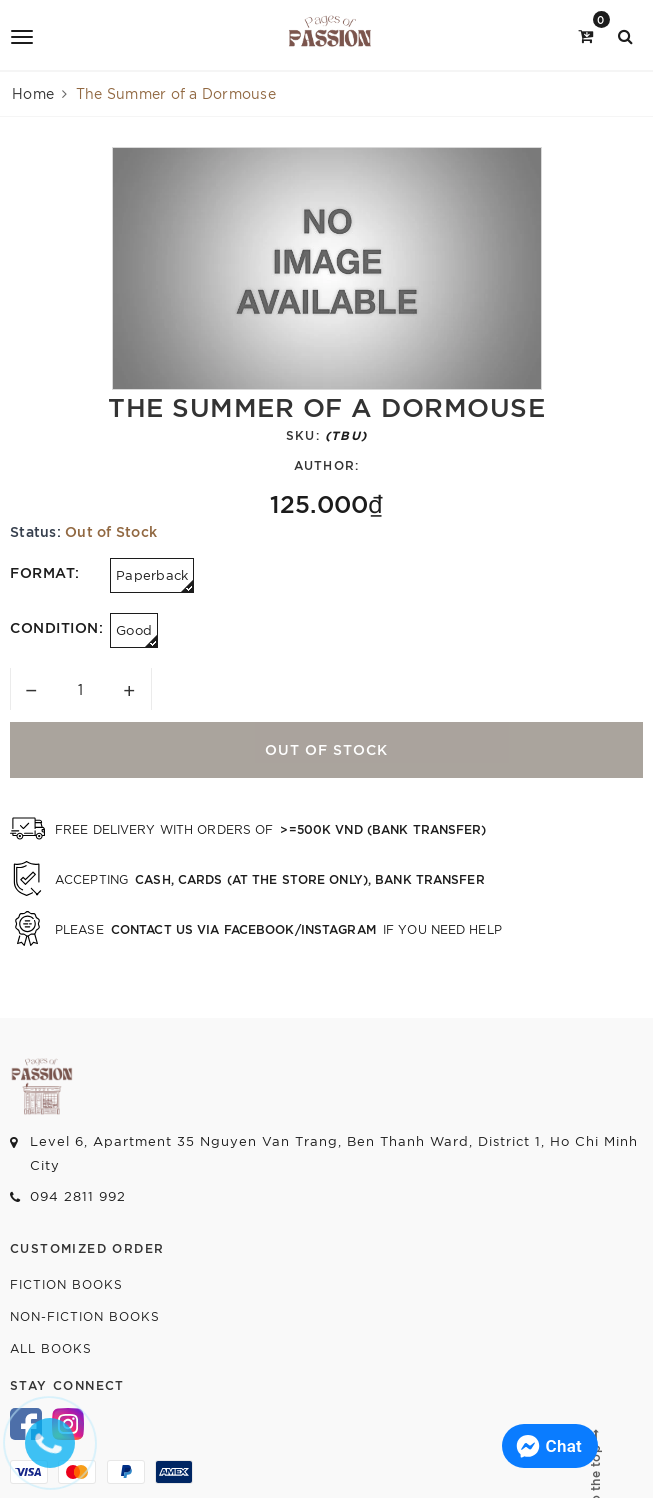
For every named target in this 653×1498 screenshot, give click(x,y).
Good (137, 634)
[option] (327, 268)
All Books (51, 1347)
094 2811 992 (78, 1195)
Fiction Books (66, 1283)
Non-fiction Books (85, 1315)
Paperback (155, 579)
